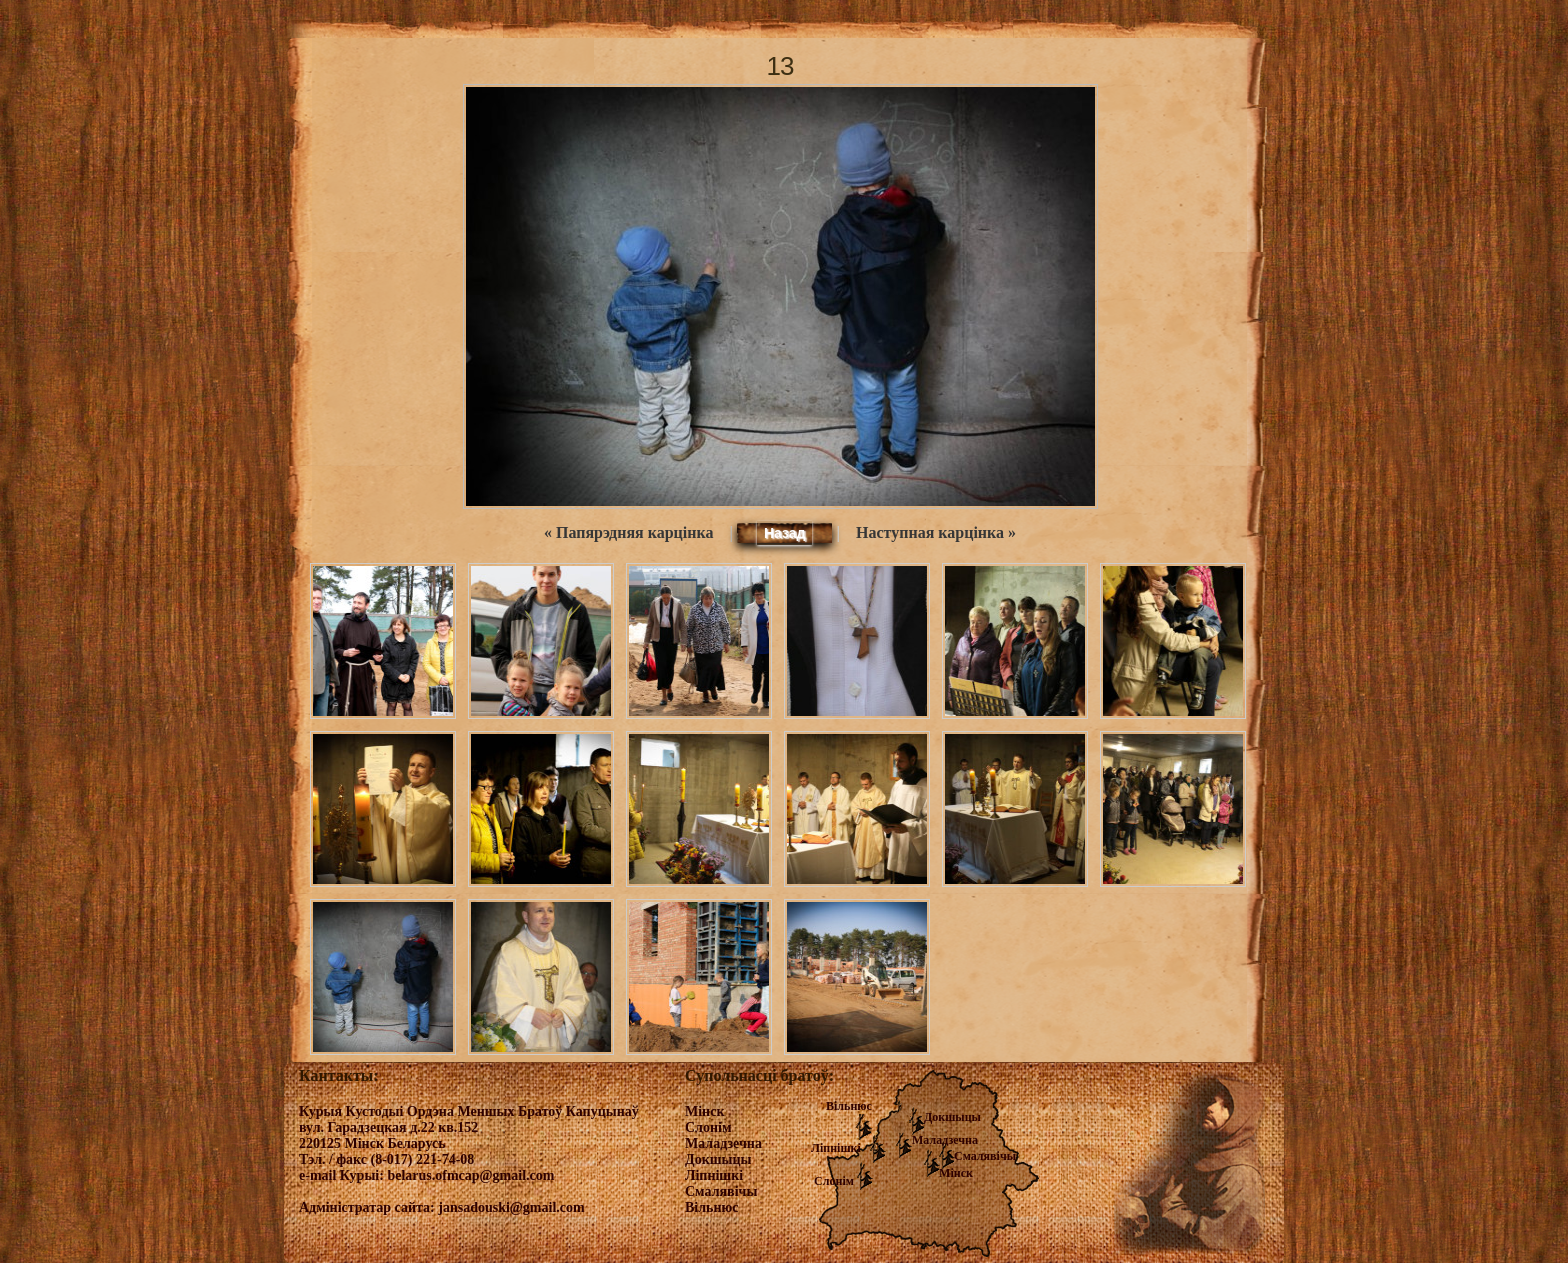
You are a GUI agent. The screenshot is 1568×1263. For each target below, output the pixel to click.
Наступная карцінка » (936, 532)
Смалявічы (985, 1156)
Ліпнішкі (836, 1148)
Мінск (956, 1173)
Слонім (834, 1181)
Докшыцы (952, 1117)
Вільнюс (849, 1106)
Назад (785, 533)
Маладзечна (945, 1140)
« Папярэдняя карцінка (628, 532)
